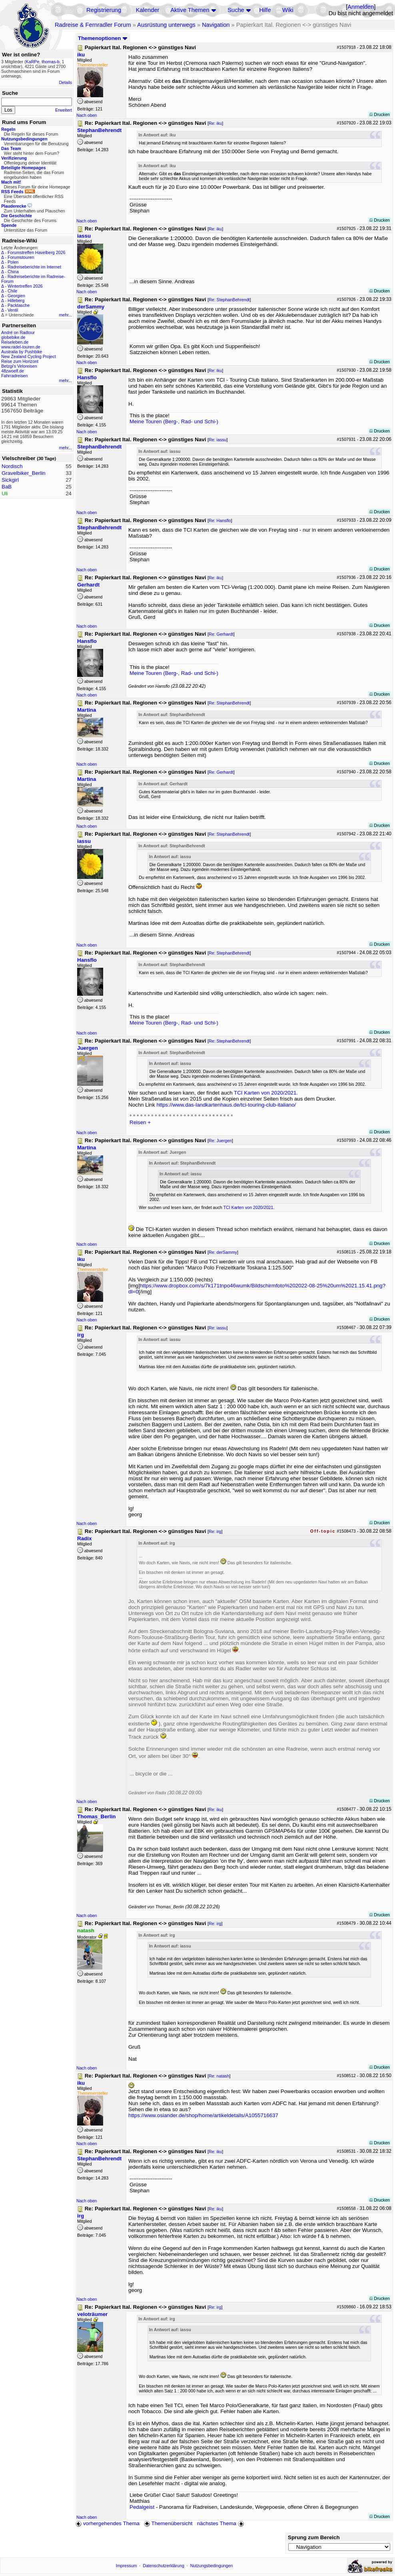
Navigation (215, 25)
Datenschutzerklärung (163, 2565)
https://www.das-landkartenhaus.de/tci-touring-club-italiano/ (226, 1105)
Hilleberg (16, 300)
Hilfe (265, 10)
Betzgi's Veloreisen (19, 366)
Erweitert (63, 110)
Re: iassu (217, 439)
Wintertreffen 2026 (25, 286)
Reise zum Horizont (19, 361)
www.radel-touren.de (20, 346)
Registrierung (103, 10)
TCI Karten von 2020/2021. (266, 1093)
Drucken (379, 114)
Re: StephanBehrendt (229, 299)
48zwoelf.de (12, 370)
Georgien (16, 295)
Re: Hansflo (220, 520)
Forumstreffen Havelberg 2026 (36, 252)
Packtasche (19, 305)
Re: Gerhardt (221, 634)
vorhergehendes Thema (108, 2523)
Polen (13, 262)
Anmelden (360, 7)
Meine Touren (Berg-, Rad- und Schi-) (174, 421)
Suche (235, 10)
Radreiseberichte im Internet (34, 266)
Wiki (287, 10)
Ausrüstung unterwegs (166, 25)
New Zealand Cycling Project (28, 356)
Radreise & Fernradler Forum (93, 25)
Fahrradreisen (14, 375)
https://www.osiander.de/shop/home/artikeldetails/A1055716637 (203, 2115)
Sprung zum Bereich (314, 2537)
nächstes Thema (221, 2523)
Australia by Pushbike (21, 351)
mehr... (65, 314)
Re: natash (219, 2076)
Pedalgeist (142, 2507)
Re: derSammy (223, 1252)
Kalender (148, 10)
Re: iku (215, 123)
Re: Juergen (220, 1140)
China (13, 271)
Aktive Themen (189, 10)
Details (65, 82)
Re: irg (215, 1531)
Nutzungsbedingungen (211, 2565)
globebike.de (13, 337)
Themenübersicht (168, 2523)
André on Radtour (18, 332)
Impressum (126, 2565)
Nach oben (86, 115)
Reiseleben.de (14, 342)
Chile (12, 290)
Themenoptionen (103, 38)
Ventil (13, 310)
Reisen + (140, 1122)
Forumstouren (21, 257)
